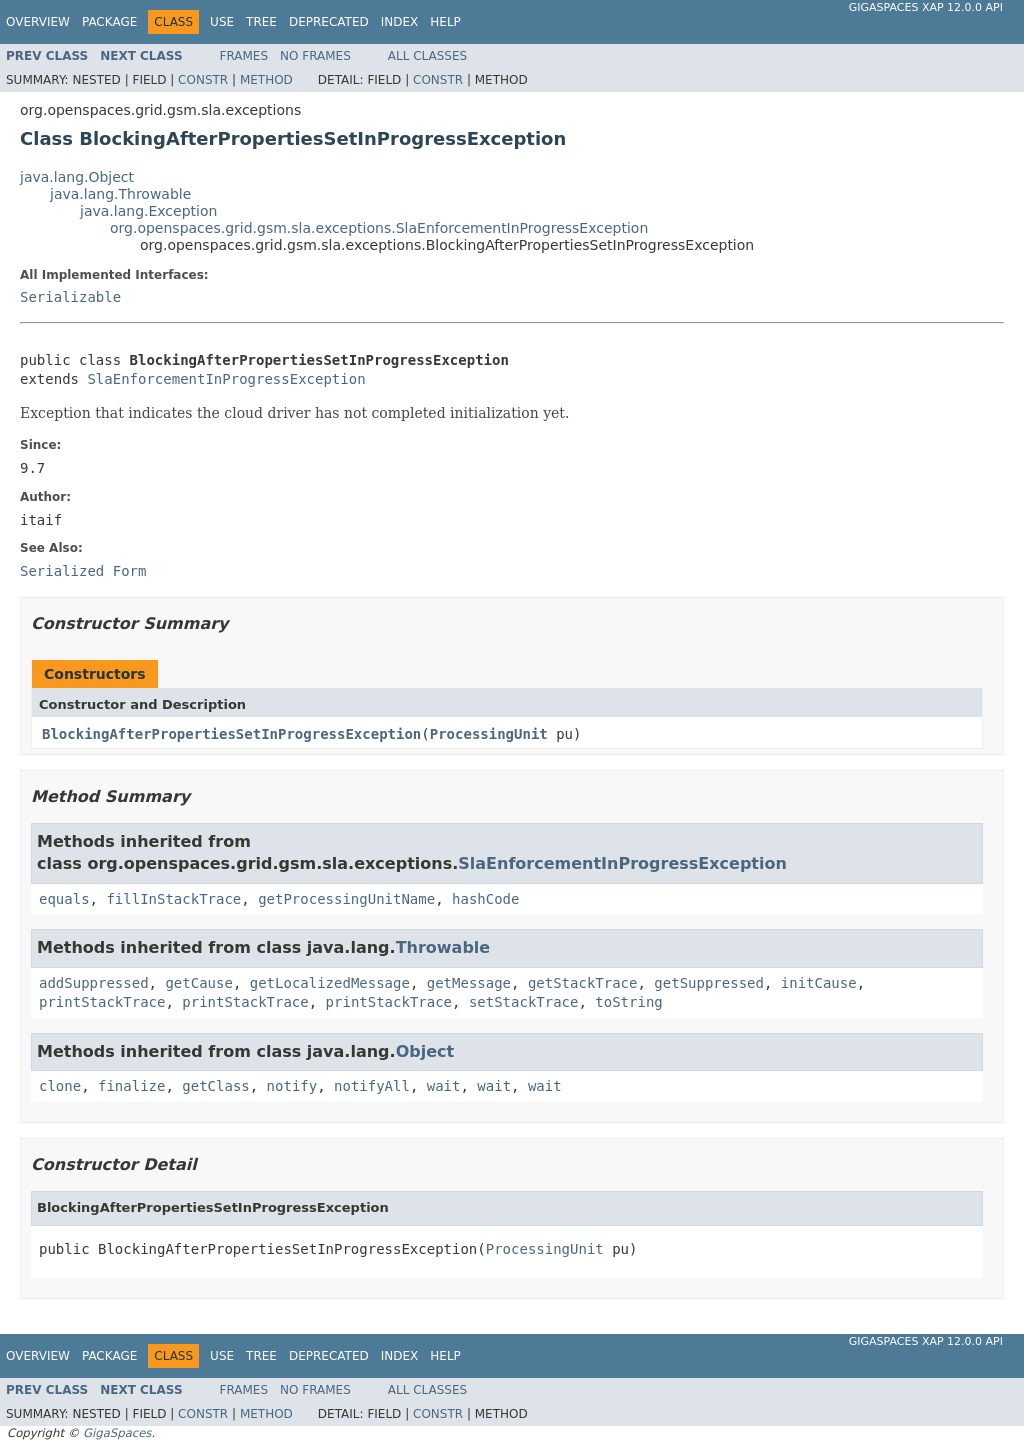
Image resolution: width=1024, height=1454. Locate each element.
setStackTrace (524, 1002)
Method (266, 80)
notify (292, 1086)
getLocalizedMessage (330, 983)
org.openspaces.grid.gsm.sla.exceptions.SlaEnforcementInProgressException (379, 228)
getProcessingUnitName (346, 899)
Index (400, 22)
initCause (819, 983)
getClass (215, 1086)
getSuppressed (709, 983)
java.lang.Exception (148, 211)
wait (444, 1086)
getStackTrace (583, 983)
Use (222, 22)
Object (425, 1051)
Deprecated (329, 22)
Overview (38, 22)
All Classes (427, 56)
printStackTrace (102, 1002)
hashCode (485, 899)
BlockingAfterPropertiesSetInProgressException (231, 734)
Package (109, 22)
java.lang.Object (77, 177)
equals (64, 899)
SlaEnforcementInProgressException (226, 379)
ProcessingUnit (489, 734)
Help (445, 22)
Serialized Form (83, 571)
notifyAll (372, 1086)
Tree (261, 22)
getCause (198, 983)
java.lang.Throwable (120, 194)
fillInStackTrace (173, 899)
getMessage (469, 983)
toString (628, 1002)
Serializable (70, 297)
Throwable (443, 947)
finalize (131, 1086)
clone (60, 1086)
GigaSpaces (117, 1433)
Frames (244, 56)
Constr (203, 80)
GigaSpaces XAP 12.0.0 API (926, 7)
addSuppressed (94, 983)
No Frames (315, 56)
